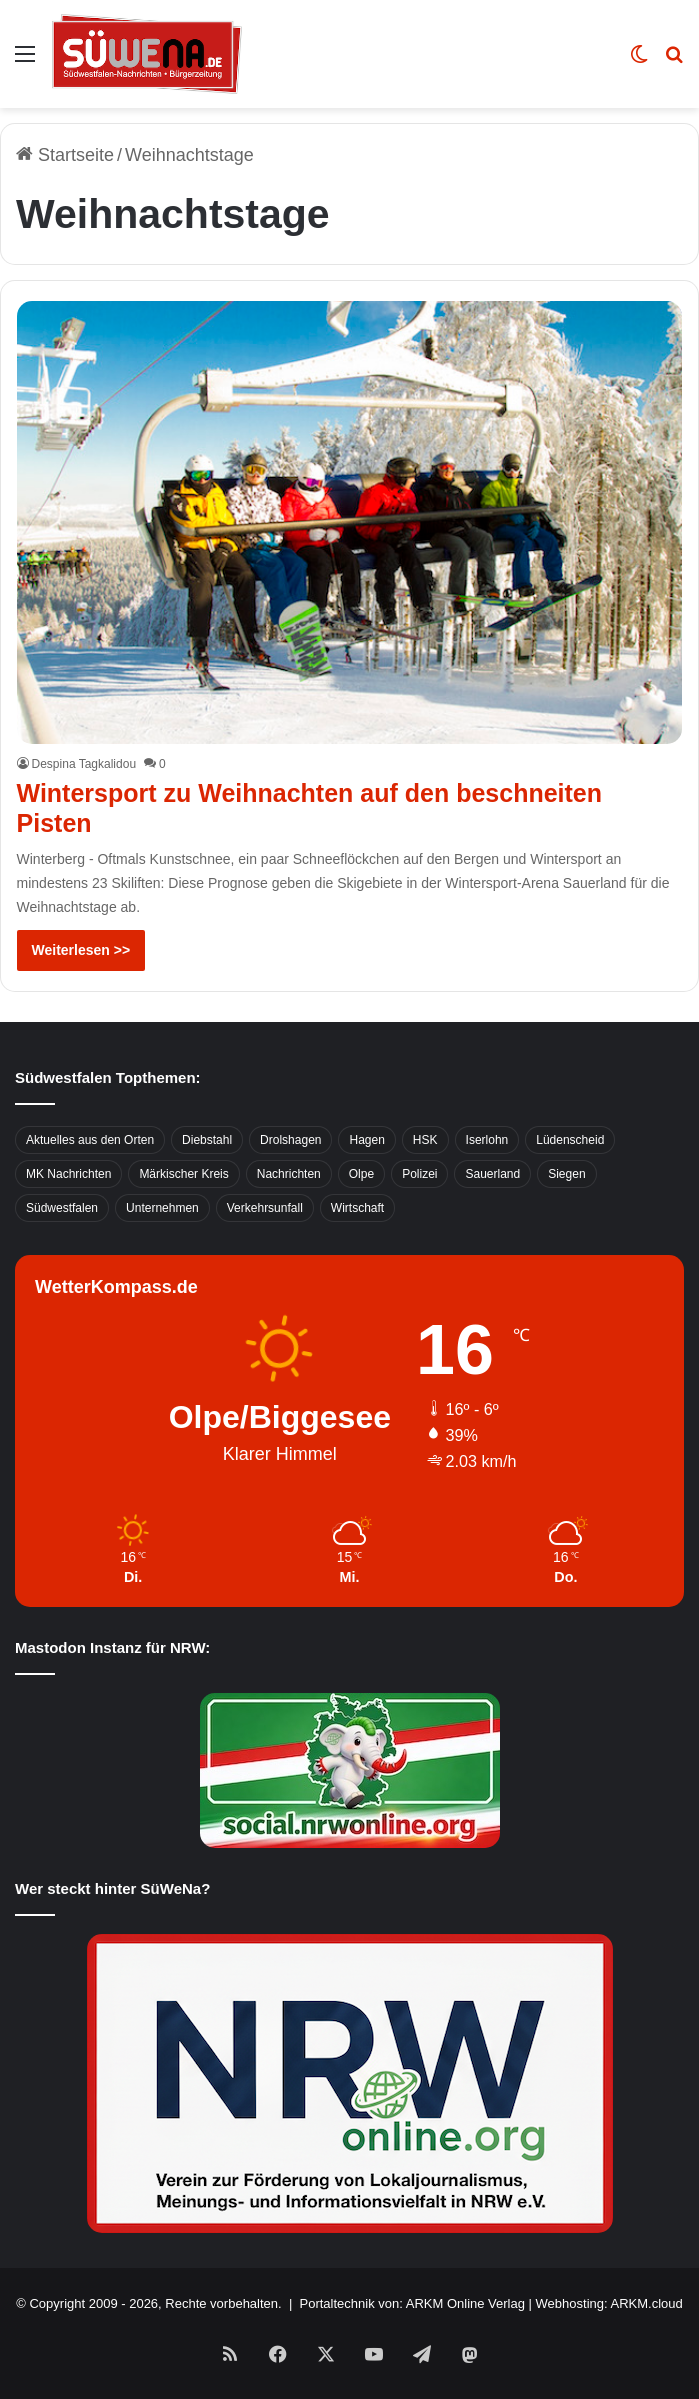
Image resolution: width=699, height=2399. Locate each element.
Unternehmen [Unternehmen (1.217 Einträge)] (162, 1208)
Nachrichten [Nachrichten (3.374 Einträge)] (289, 1174)
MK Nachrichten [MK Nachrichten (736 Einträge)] (68, 1174)
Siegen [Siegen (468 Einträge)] (566, 1174)
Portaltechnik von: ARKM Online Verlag (412, 2303)
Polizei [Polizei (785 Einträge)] (419, 1174)
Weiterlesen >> (81, 950)
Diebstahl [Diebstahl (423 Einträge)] (207, 1140)
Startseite (65, 155)
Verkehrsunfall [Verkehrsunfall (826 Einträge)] (265, 1208)
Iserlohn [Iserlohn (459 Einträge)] (487, 1140)
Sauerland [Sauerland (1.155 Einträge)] (492, 1174)
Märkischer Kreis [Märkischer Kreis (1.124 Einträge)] (183, 1174)
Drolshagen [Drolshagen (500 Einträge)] (290, 1140)
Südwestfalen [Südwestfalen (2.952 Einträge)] (62, 1208)
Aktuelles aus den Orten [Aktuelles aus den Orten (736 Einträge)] (90, 1140)
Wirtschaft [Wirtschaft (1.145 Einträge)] (357, 1208)
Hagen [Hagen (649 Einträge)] (366, 1140)
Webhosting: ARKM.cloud (609, 2303)
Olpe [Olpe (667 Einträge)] (361, 1174)
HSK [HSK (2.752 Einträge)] (425, 1140)
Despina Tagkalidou (84, 764)
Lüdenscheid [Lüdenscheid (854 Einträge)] (570, 1140)
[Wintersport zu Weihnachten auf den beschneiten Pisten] (350, 523)
